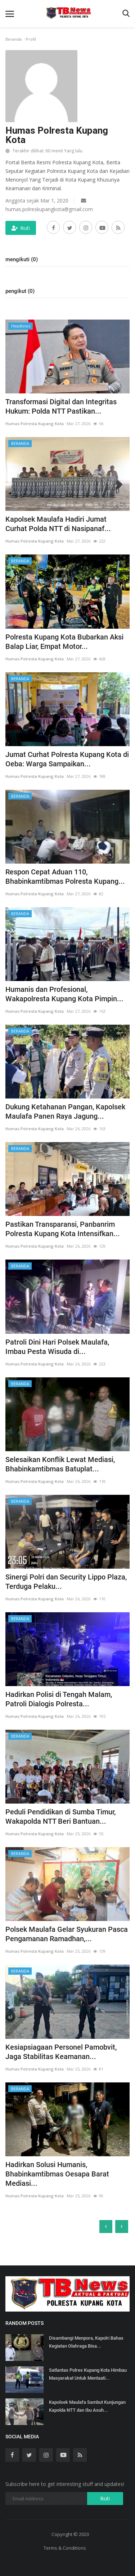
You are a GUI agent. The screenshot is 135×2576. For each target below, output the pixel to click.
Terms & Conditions (65, 2548)
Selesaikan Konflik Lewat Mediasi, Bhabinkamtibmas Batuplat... (60, 1464)
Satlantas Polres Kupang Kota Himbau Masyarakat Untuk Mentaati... (88, 2374)
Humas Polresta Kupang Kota (34, 423)
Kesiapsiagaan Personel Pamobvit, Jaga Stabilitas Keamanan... (61, 2052)
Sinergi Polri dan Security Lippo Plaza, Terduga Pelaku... (66, 1582)
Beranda (13, 39)
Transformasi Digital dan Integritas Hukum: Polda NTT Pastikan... (61, 406)
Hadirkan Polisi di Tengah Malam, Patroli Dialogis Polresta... (58, 1699)
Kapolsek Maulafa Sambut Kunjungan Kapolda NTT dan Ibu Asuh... (87, 2406)
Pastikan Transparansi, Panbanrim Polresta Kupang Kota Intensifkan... (62, 1229)
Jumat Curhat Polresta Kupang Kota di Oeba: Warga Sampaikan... (67, 759)
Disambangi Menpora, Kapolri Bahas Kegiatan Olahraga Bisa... (86, 2342)
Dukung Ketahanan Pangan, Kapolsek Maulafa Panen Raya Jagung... (65, 1111)
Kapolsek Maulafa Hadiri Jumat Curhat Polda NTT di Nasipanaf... (58, 524)
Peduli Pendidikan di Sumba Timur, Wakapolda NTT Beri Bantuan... (60, 1817)
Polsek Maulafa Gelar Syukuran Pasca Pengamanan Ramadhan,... (66, 1934)
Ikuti (21, 227)
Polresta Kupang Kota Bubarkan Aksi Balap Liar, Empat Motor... (64, 642)
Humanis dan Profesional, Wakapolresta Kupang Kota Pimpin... (64, 994)
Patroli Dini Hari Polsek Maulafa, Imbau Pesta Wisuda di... (57, 1347)
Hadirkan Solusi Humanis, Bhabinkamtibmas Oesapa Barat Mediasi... (57, 2174)
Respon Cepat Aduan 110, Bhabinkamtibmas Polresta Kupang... (65, 877)
